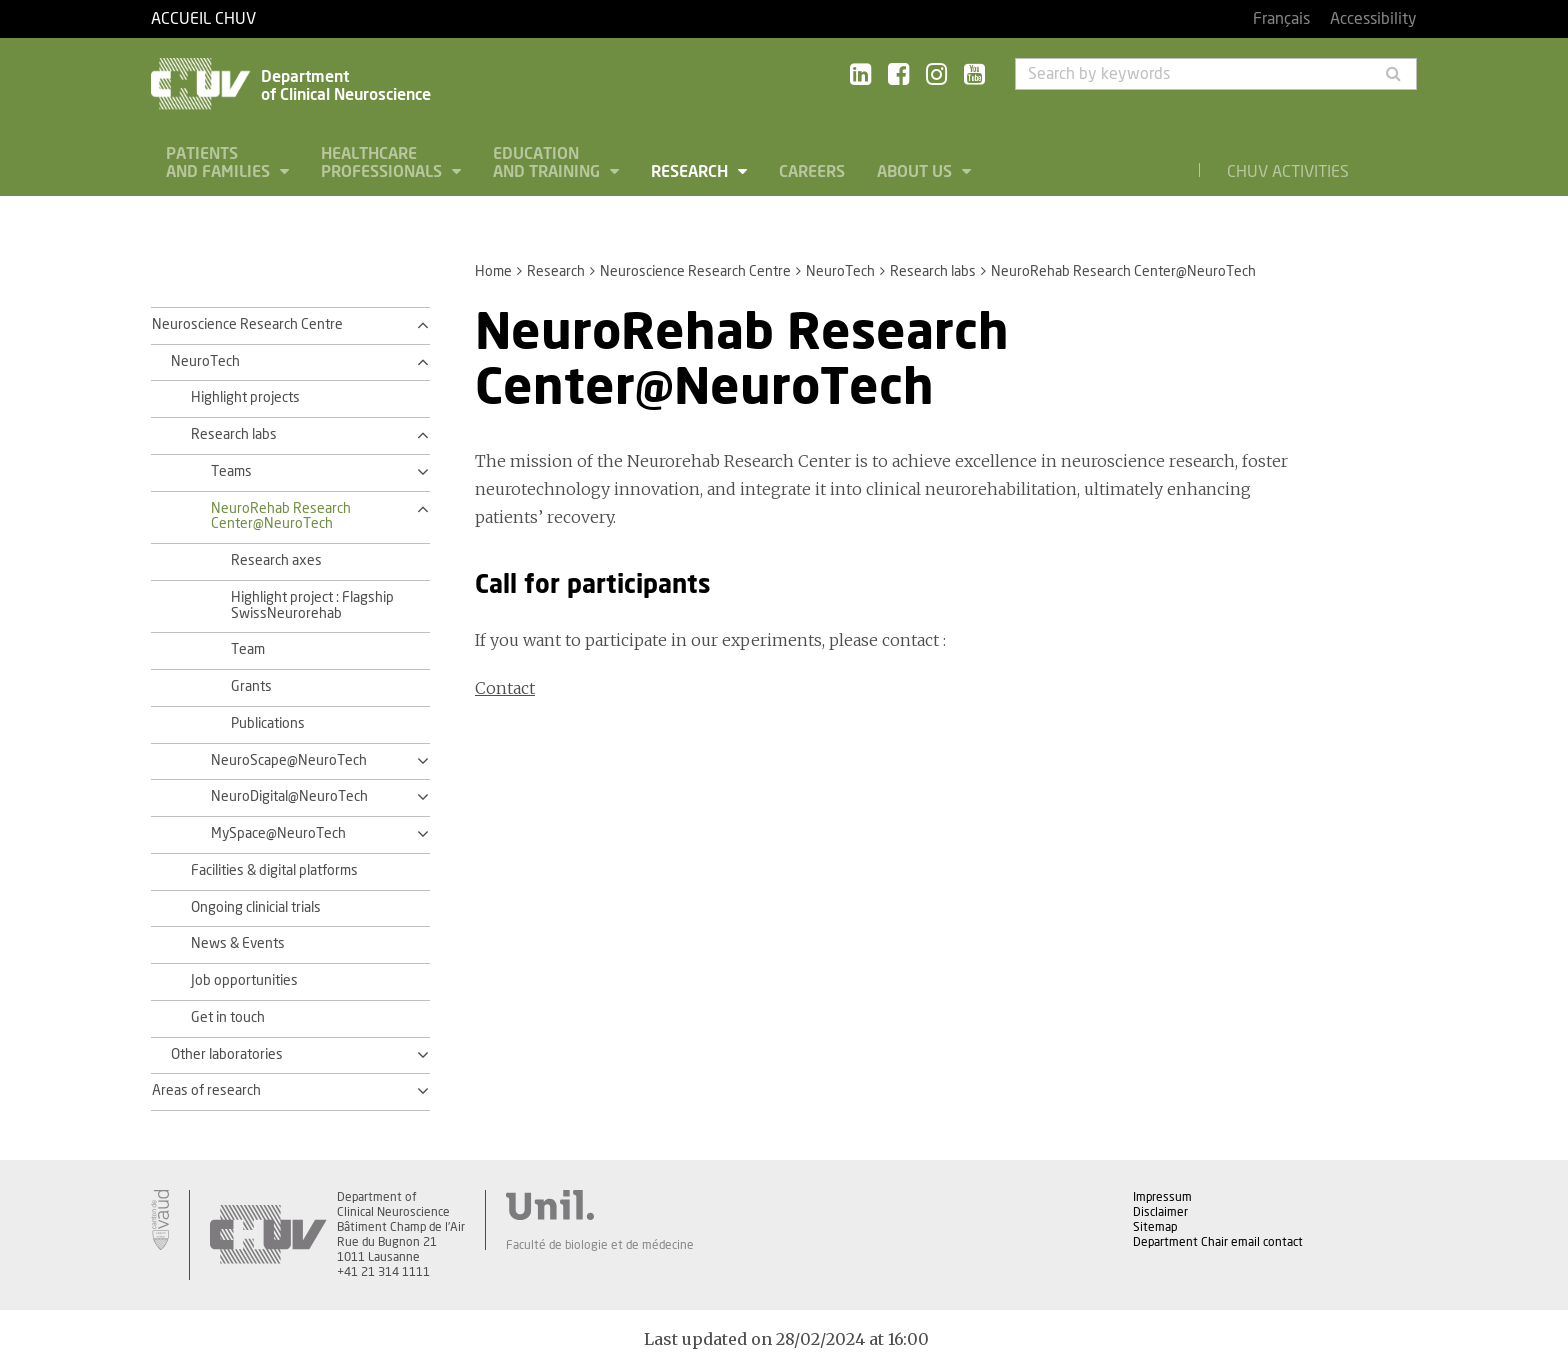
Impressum (1162, 1197)
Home (493, 272)
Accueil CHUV (203, 19)
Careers (812, 172)
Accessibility (1373, 19)
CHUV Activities (1288, 172)
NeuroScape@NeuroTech (289, 761)
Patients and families (220, 163)
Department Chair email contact (1218, 1242)
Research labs (933, 272)
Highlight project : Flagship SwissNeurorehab (312, 606)
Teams (231, 472)
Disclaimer (1160, 1212)
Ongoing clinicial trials (256, 908)
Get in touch (228, 1018)
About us (916, 172)
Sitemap (1155, 1227)
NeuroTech (840, 272)
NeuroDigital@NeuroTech (289, 797)
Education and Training (548, 163)
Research (691, 172)
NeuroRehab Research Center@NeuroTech (281, 517)
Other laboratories (227, 1055)
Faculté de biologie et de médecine (600, 1245)
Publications (268, 724)
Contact (505, 688)
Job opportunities (244, 981)
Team (248, 650)
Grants (251, 687)
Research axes (276, 561)
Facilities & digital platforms (274, 871)
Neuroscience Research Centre (695, 272)
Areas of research (206, 1091)
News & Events (238, 944)
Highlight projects (245, 398)
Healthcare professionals (383, 163)
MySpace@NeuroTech (278, 834)
